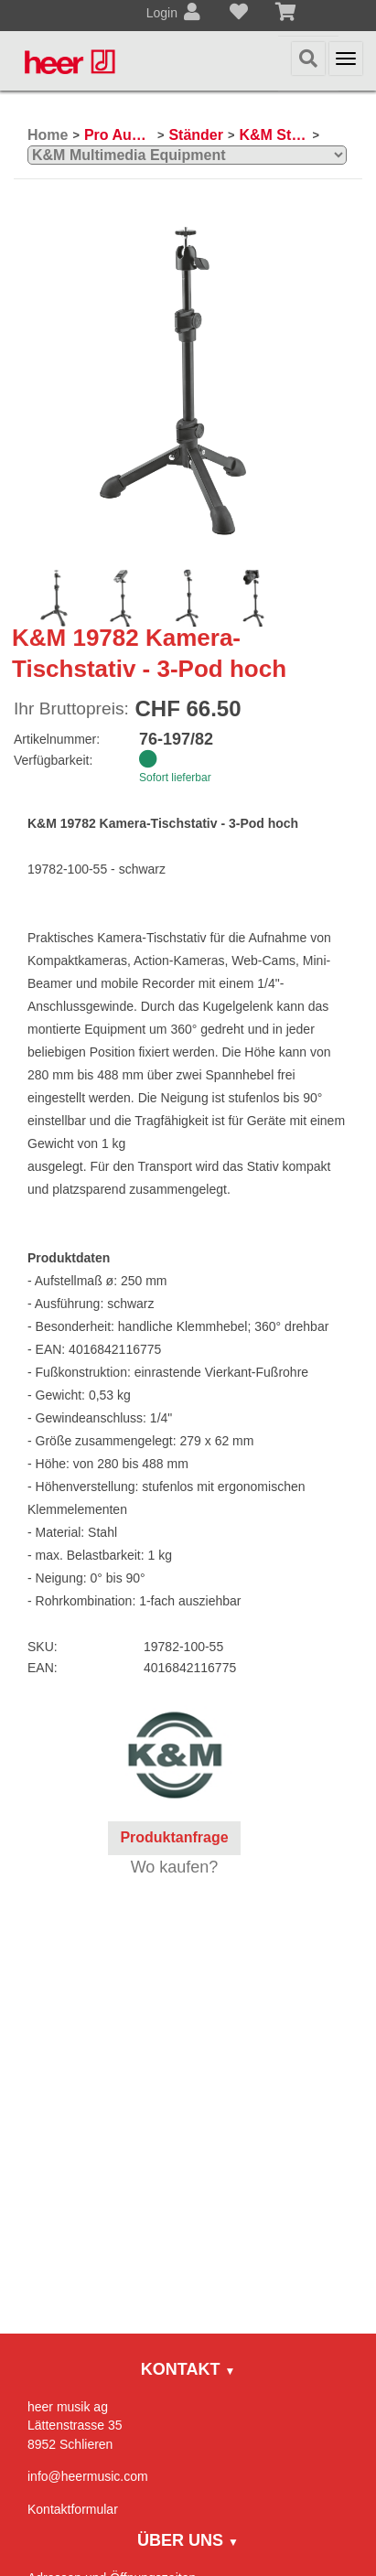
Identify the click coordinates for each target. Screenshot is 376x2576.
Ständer (195, 135)
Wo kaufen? (175, 1867)
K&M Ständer (273, 135)
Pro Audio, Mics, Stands (118, 135)
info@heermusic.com (87, 2476)
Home (47, 135)
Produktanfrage (174, 1837)
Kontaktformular (72, 2509)
